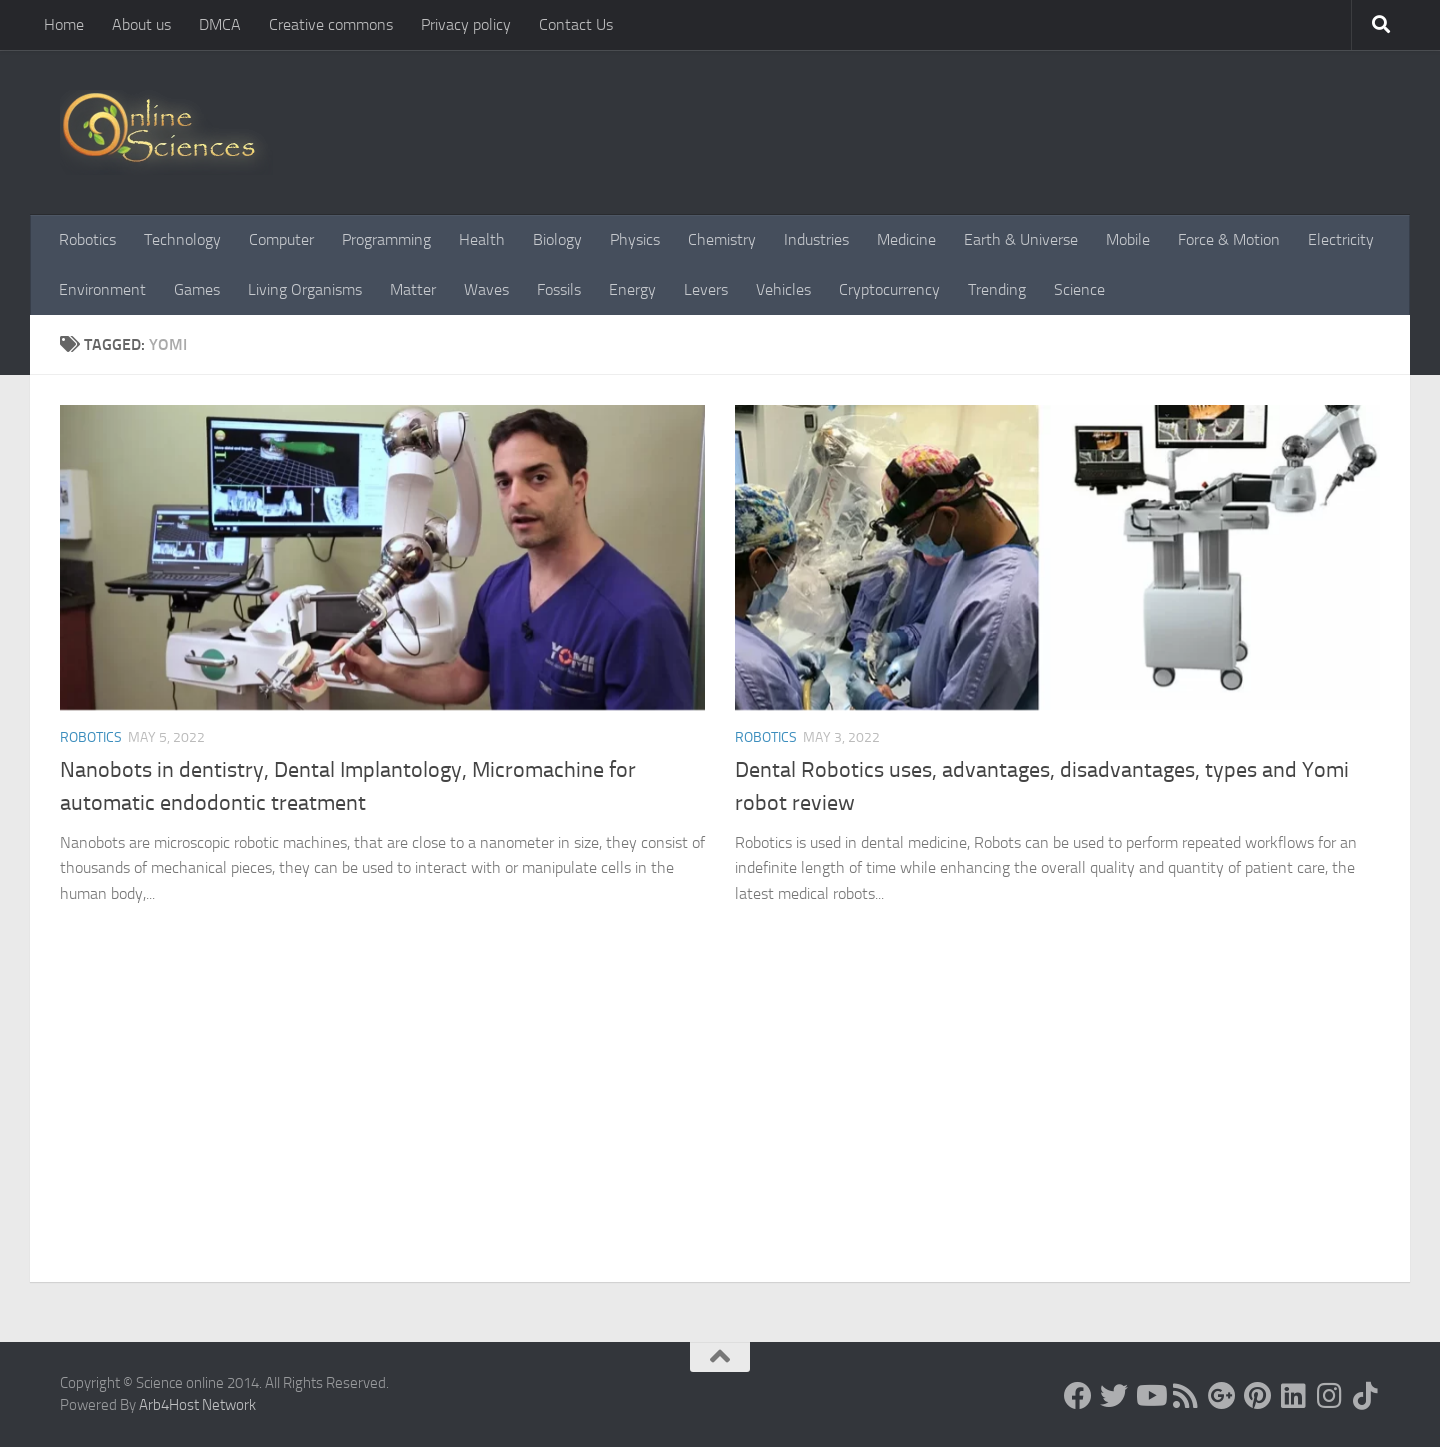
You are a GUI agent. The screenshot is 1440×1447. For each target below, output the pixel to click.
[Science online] (1078, 1396)
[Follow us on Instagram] (1330, 1396)
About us (141, 24)
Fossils (559, 289)
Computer (281, 239)
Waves (486, 289)
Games (197, 289)
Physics (635, 239)
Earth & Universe (1021, 239)
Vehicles (783, 289)
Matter (413, 289)
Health (482, 239)
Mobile (1128, 239)
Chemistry (722, 239)
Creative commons (331, 24)
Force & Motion (1229, 239)
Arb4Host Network (197, 1405)
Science (1079, 289)
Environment (102, 289)
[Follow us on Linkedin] (1294, 1396)
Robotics (87, 239)
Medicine (906, 239)
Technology (182, 239)
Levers (706, 289)
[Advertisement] (720, 1132)
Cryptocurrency (889, 289)
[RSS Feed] (1186, 1396)
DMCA (220, 24)
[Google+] (1222, 1396)
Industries (816, 239)
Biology (557, 239)
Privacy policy (466, 24)
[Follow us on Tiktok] (1366, 1396)
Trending (997, 289)
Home (64, 24)
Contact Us (576, 24)
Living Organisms (305, 289)
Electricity (1341, 239)
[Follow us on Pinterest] (1258, 1396)
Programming (386, 239)
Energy (632, 289)
